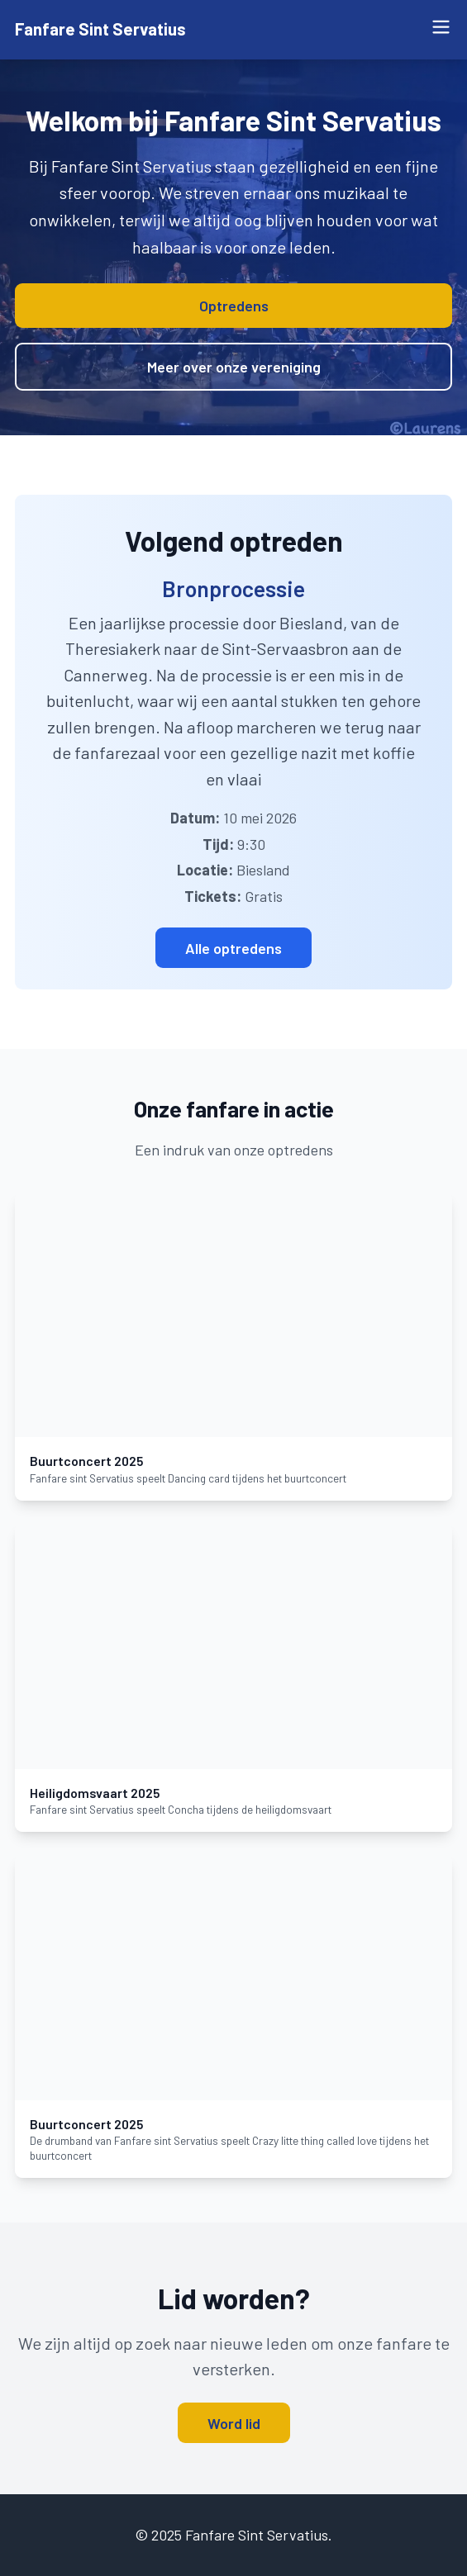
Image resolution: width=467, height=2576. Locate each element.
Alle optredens (233, 948)
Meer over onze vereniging (234, 367)
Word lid (233, 2423)
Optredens (234, 306)
